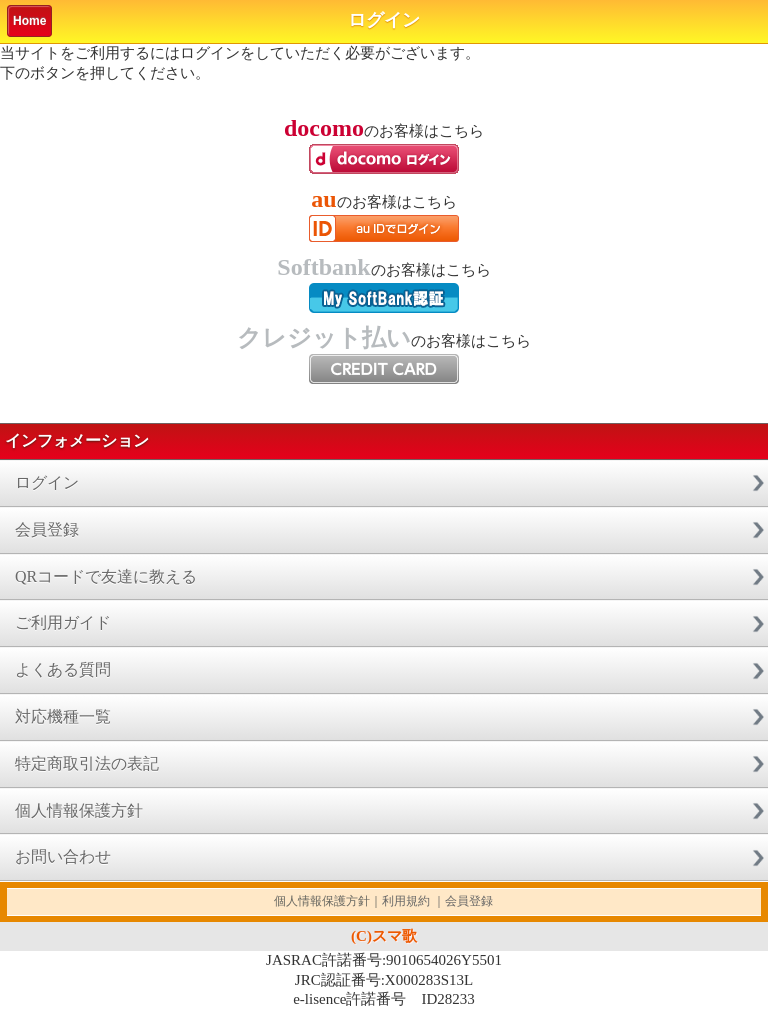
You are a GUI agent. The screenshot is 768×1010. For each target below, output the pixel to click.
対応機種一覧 (63, 716)
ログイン (47, 482)
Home (29, 21)
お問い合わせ (63, 856)
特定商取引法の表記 (87, 763)
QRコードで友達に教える (106, 576)
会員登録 (47, 529)
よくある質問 (63, 669)
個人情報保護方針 (79, 810)
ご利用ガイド (63, 622)
